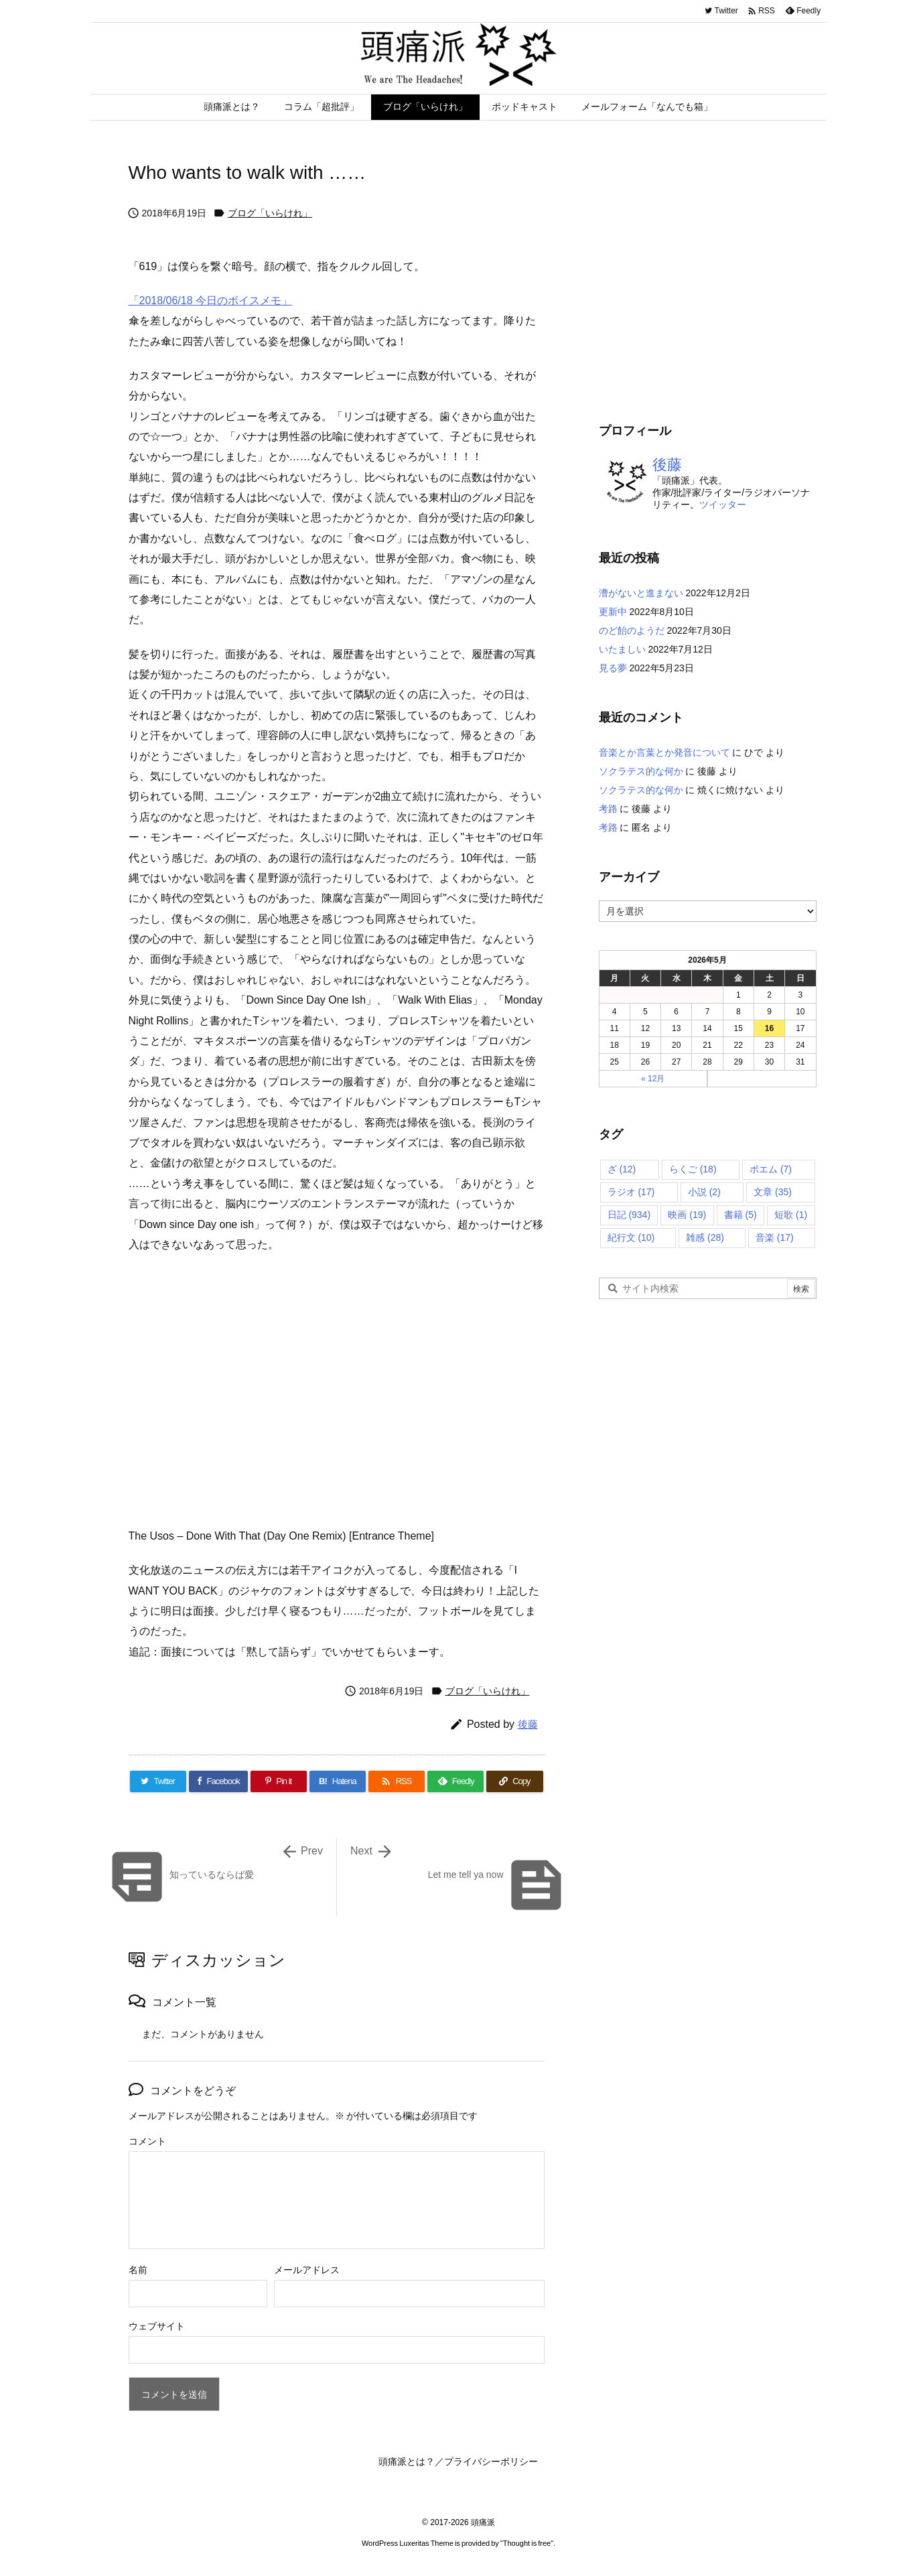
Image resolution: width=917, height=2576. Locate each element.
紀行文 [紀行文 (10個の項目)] (631, 1237)
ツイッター (722, 504)
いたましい (622, 649)
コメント (147, 2141)
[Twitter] (158, 1781)
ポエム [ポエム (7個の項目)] (771, 1169)
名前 (138, 2269)
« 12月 (652, 1078)
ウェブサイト (157, 2326)
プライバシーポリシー (491, 2461)
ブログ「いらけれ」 (270, 213)
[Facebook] (218, 1781)
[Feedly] (455, 1781)
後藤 (528, 1724)
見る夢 (613, 668)
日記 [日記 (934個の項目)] (629, 1214)
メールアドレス (307, 2269)
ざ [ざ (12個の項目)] (622, 1169)
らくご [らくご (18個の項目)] (693, 1169)
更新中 (613, 611)
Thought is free (527, 2543)
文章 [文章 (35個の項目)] (773, 1192)
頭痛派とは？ (406, 2461)
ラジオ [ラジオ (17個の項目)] (631, 1192)
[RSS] (396, 1781)
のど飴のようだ (631, 630)
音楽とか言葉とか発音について (664, 752)
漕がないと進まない (641, 593)
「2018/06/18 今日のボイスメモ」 (211, 300)
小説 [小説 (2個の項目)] (704, 1192)
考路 (608, 808)
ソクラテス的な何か (641, 771)
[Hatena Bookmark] (337, 1781)
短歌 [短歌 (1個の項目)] (790, 1214)
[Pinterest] (279, 1781)
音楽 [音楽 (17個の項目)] (775, 1237)
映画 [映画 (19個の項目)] (687, 1214)
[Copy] (514, 1781)
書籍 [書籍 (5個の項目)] (740, 1214)
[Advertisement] (711, 288)
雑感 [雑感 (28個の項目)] (705, 1237)
